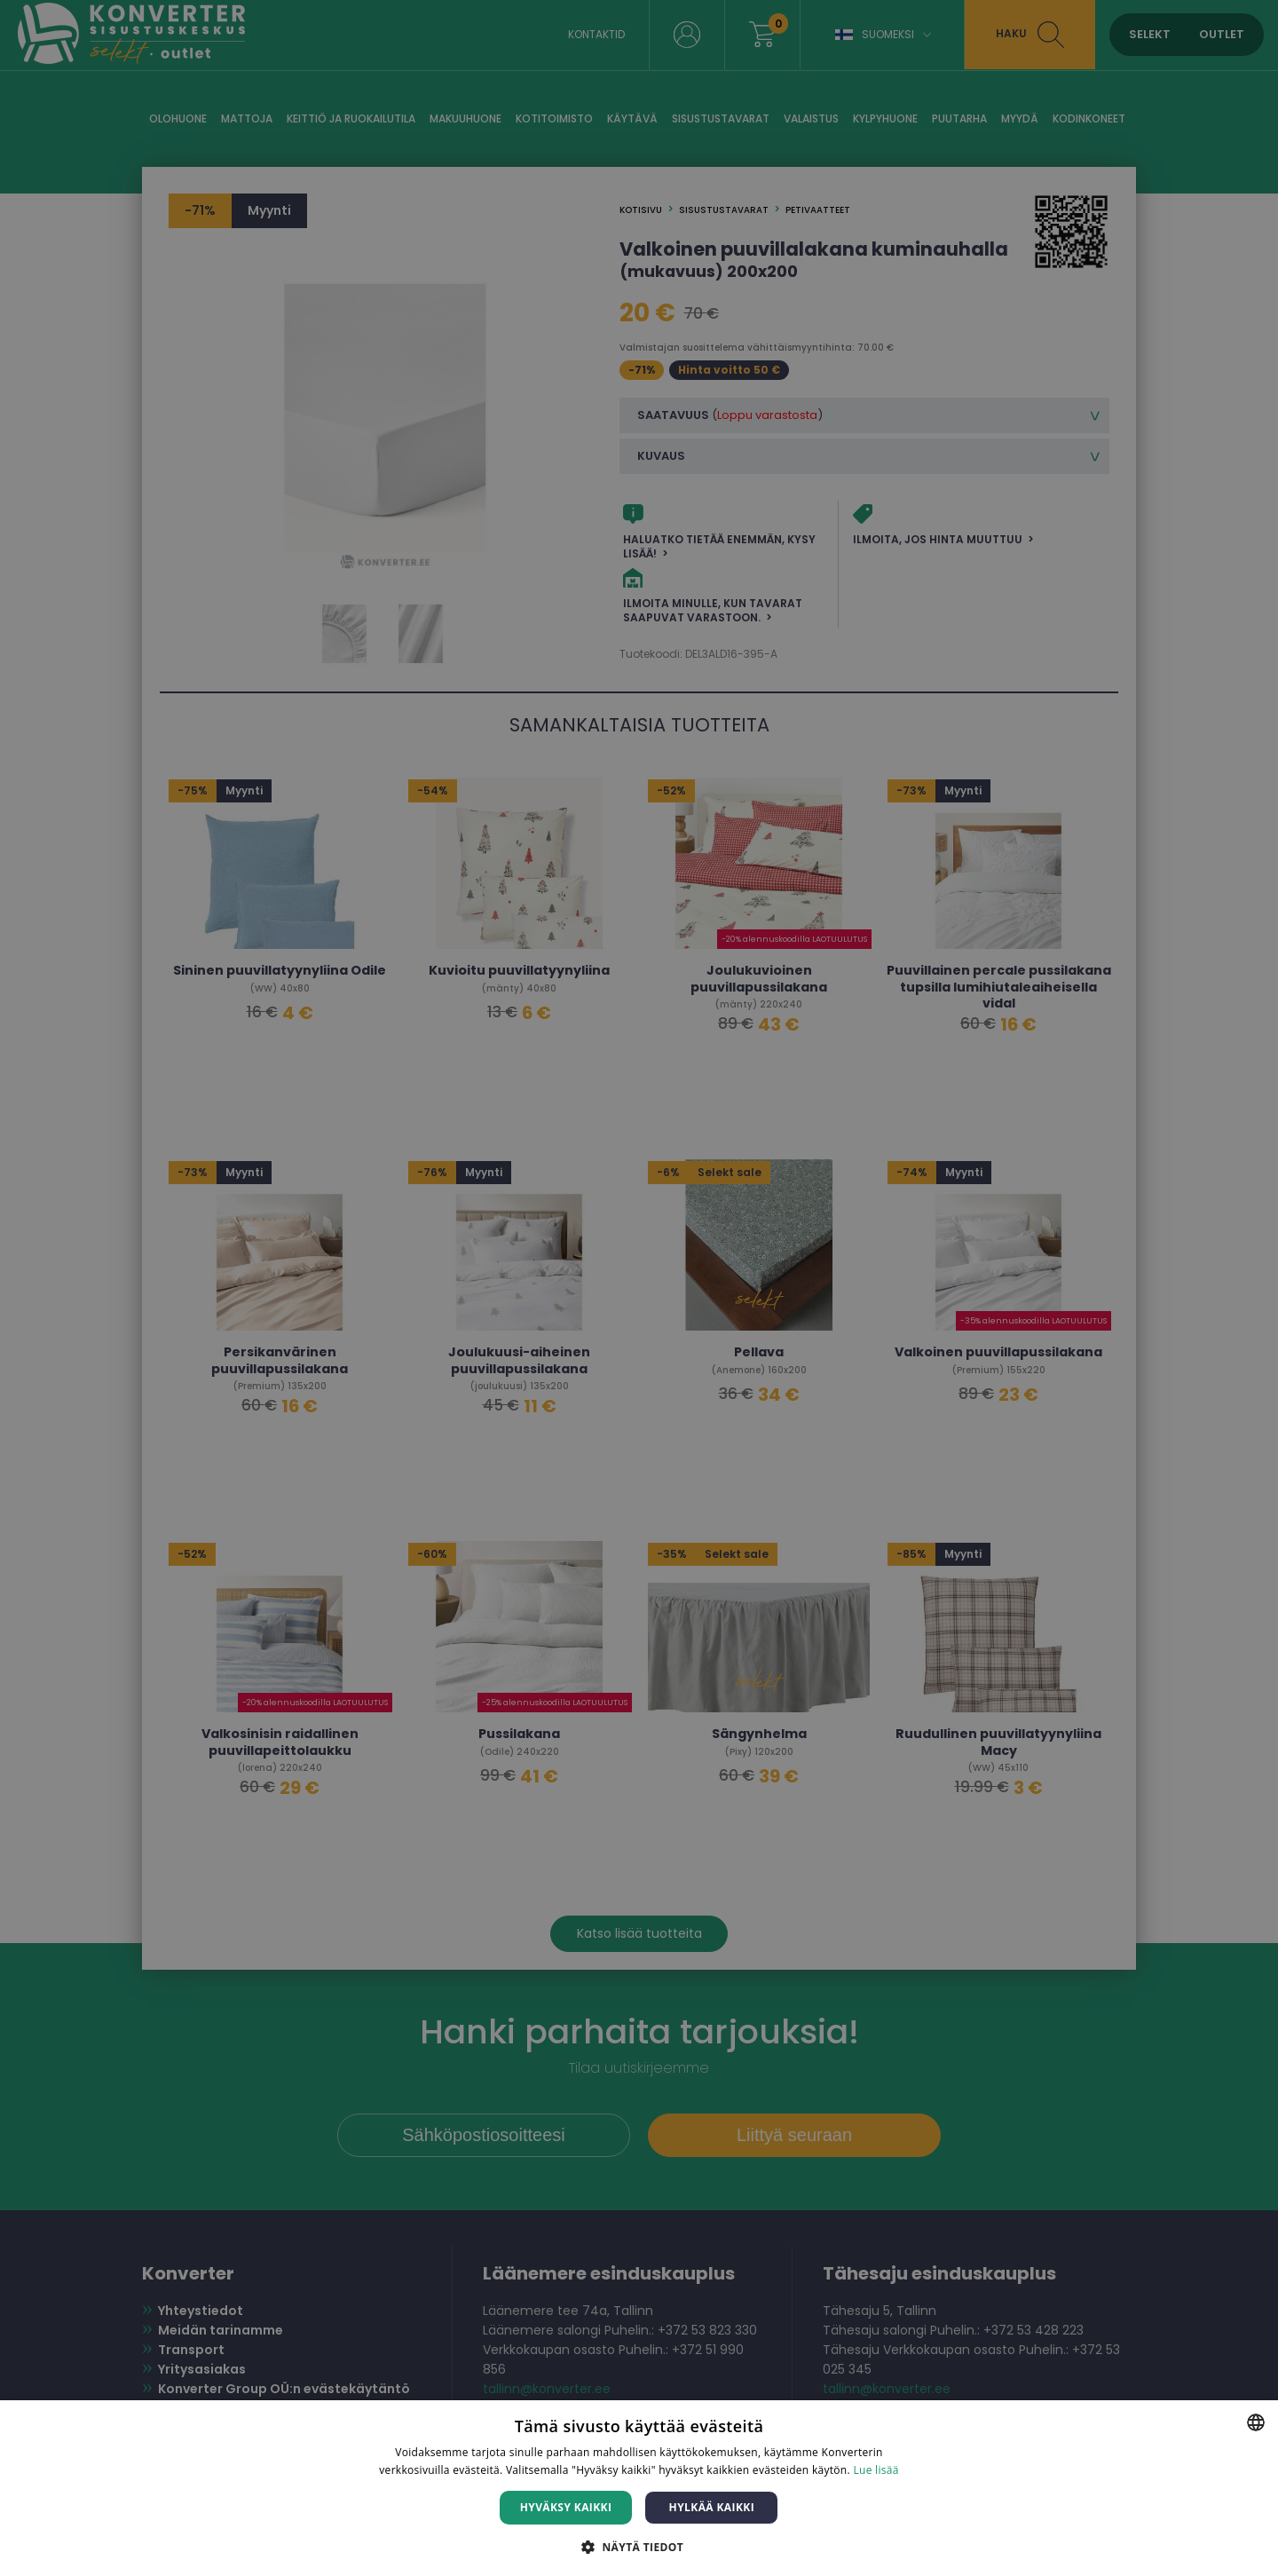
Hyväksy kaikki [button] (566, 2507)
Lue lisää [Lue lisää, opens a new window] (875, 2469)
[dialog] (639, 1288)
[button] (639, 2546)
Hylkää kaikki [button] (711, 2507)
